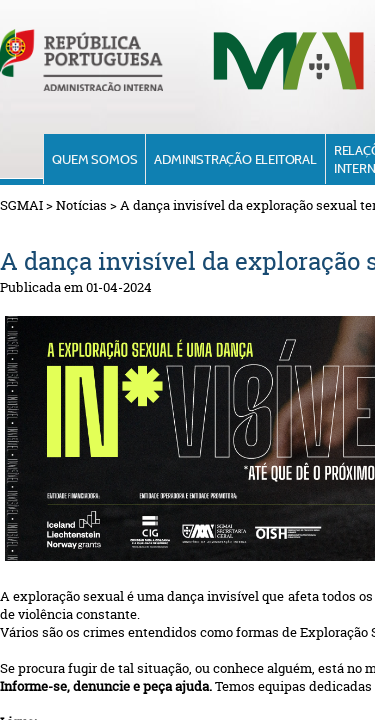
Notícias (81, 205)
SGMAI (21, 205)
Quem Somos (94, 159)
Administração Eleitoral (235, 159)
